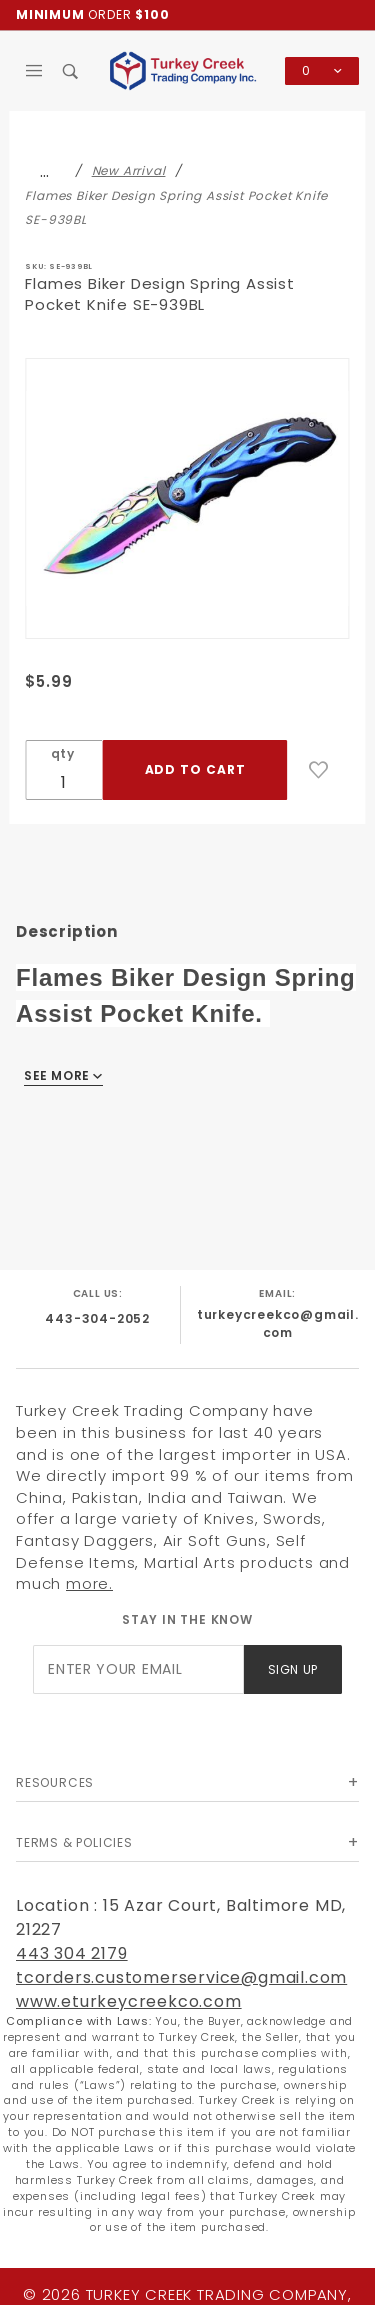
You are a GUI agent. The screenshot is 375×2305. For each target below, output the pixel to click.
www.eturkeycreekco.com (129, 2001)
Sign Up (293, 1669)
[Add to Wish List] (319, 770)
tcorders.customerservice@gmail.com (181, 1977)
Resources (55, 1782)
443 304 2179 (72, 1953)
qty (63, 753)
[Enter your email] (138, 1669)
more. (89, 1583)
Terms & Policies (74, 1842)
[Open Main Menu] (34, 71)
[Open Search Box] (71, 71)
